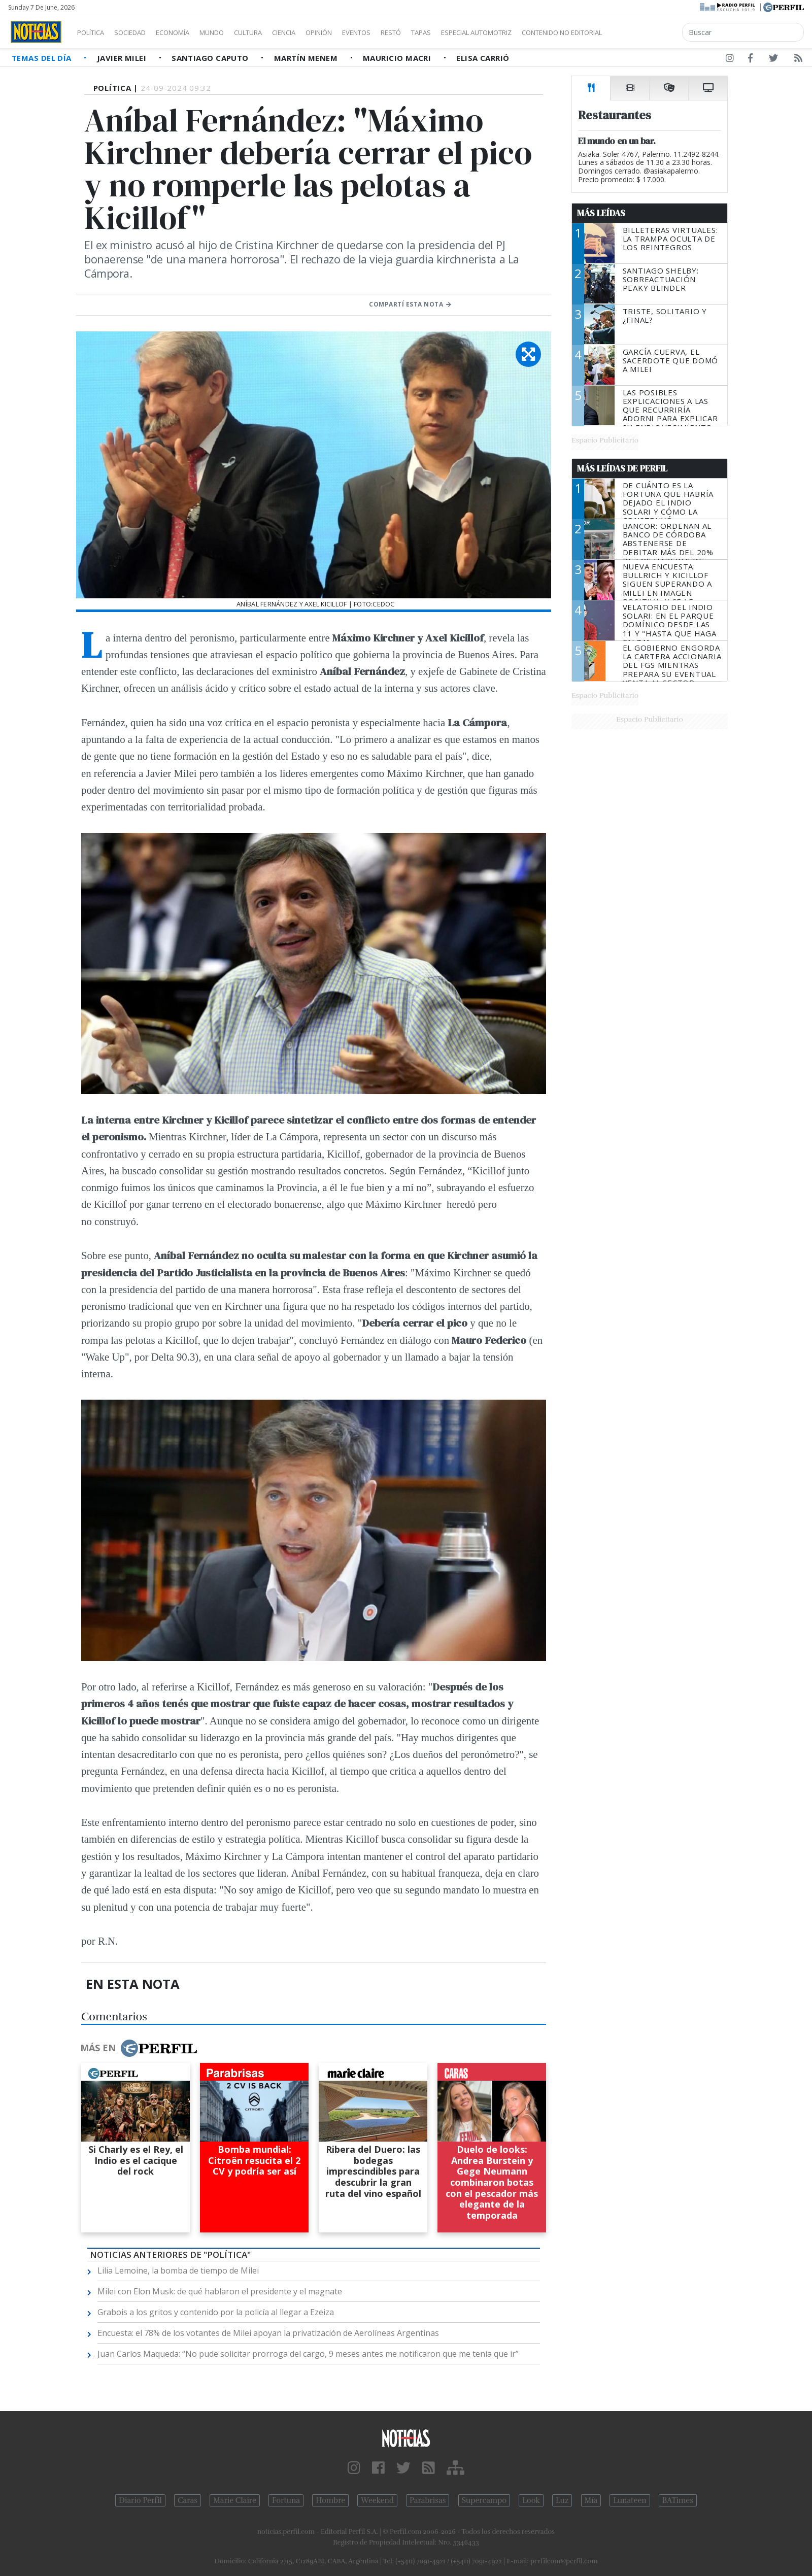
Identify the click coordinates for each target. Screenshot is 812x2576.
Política (94, 32)
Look (531, 2500)
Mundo (235, 32)
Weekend (377, 2500)
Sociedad (140, 32)
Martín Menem (307, 58)
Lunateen (629, 2500)
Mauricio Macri (398, 58)
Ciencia (318, 32)
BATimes (677, 2500)
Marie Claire (234, 2500)
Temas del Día (43, 58)
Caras (187, 2500)
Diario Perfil (140, 2500)
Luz (562, 2500)
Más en (138, 2048)
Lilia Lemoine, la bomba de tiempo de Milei (178, 2270)
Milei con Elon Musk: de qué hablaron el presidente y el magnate (219, 2291)
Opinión (360, 32)
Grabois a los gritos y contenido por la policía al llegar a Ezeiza (215, 2312)
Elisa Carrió (482, 58)
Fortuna (286, 2500)
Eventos (404, 32)
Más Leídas (601, 213)
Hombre (330, 2500)
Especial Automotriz (544, 32)
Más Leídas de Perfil (622, 468)
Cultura (277, 32)
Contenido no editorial (648, 32)
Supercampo (484, 2500)
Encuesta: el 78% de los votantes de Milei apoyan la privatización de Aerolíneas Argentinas (268, 2332)
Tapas (478, 32)
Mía (591, 2500)
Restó (444, 32)
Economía (190, 32)
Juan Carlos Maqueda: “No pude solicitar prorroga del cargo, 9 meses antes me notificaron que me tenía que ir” (308, 2353)
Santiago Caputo (211, 58)
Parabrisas (428, 2500)
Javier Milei (123, 58)
